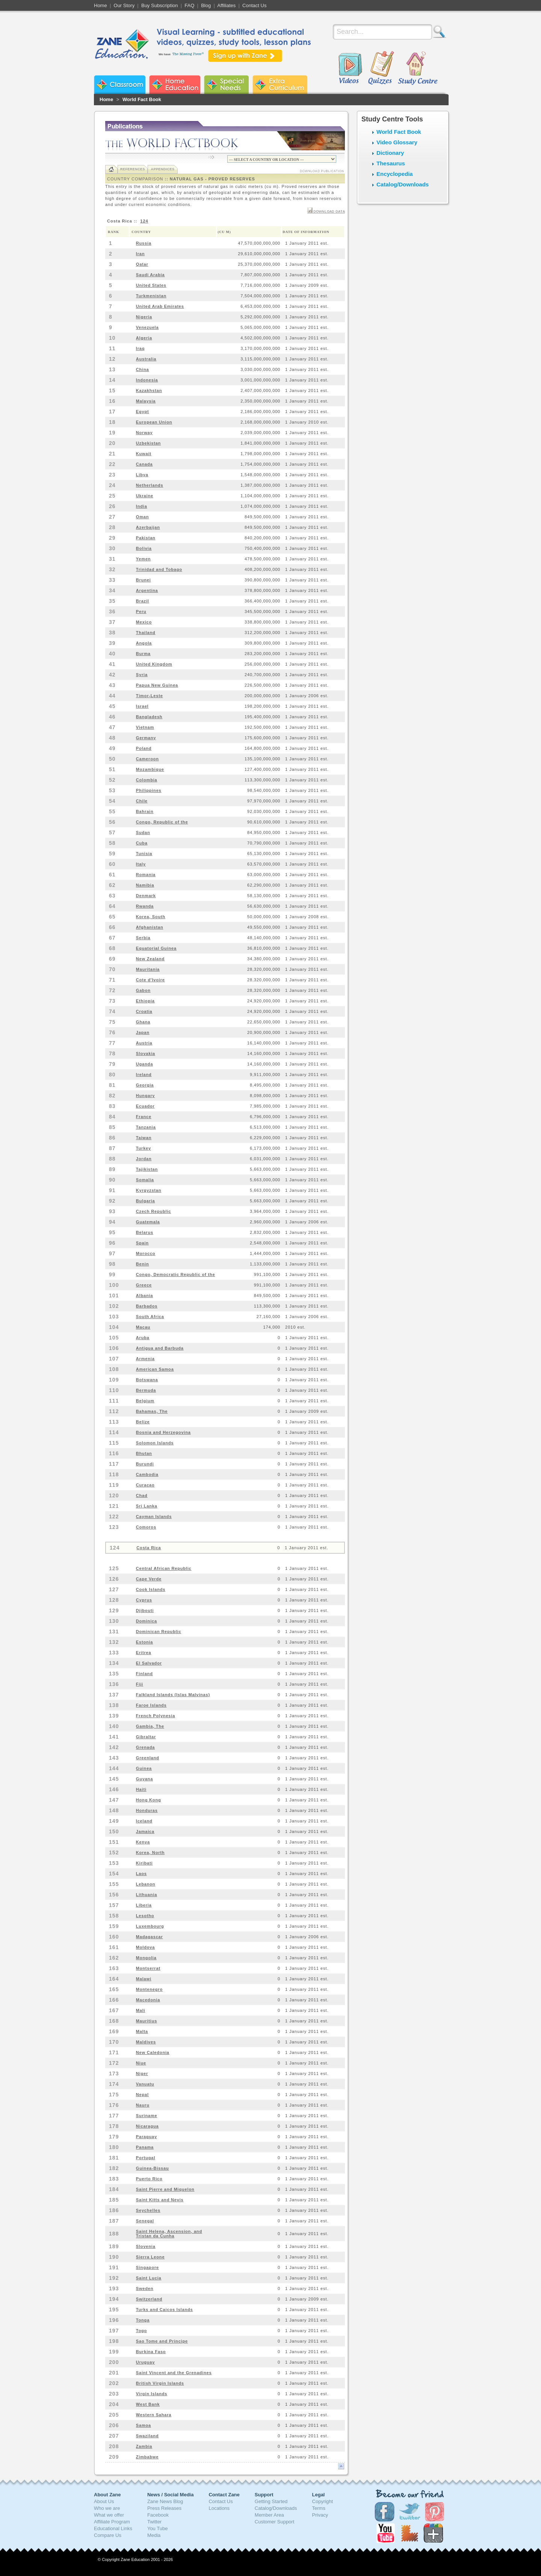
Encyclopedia (394, 174)
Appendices (162, 169)
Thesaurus (390, 163)
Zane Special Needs (226, 84)
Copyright (322, 2501)
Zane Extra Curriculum (279, 84)
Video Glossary (396, 142)
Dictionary (390, 153)
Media (153, 2535)
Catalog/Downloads (402, 184)
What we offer (109, 2515)
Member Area (269, 2515)
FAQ (189, 5)
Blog (206, 5)
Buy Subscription (159, 5)
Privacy (320, 2515)
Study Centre (417, 68)
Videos (350, 68)
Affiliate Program (112, 2522)
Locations (219, 2508)
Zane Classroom (119, 84)
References (132, 169)
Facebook (158, 2515)
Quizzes (381, 68)
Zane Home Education (174, 84)
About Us (104, 2501)
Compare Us (107, 2535)
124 (144, 221)
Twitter (154, 2522)
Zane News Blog (165, 2501)
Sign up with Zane (245, 56)
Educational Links (113, 2528)
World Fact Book (141, 99)
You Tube (157, 2528)
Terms (318, 2508)
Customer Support (275, 2522)
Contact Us (254, 5)
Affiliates (226, 5)
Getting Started (271, 2501)
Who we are (107, 2508)
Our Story (124, 5)
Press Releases (164, 2508)
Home (100, 5)
